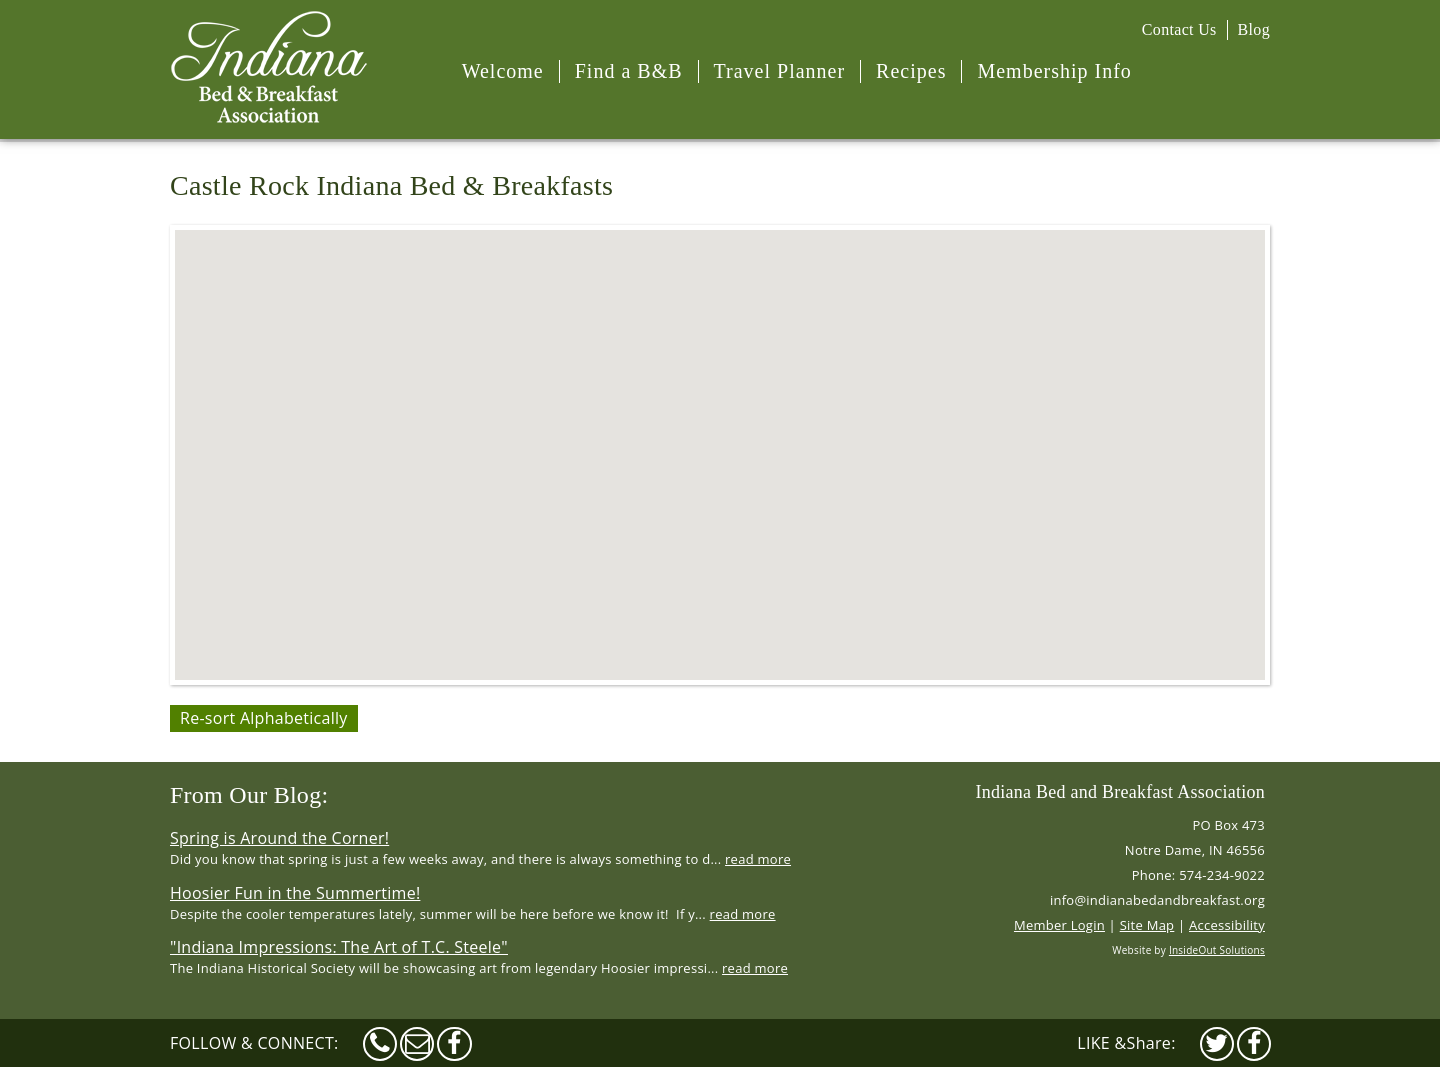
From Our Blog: (249, 795)
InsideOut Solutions (1217, 950)
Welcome (503, 71)
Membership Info (1054, 71)
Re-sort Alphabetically (264, 718)
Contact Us (1179, 29)
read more (758, 859)
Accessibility (1227, 925)
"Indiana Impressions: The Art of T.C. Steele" (339, 947)
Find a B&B (629, 71)
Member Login (1059, 925)
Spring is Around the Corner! (279, 838)
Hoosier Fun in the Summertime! (295, 893)
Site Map (1147, 925)
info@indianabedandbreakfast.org (1157, 900)
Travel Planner (780, 71)
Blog (1254, 29)
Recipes (911, 71)
